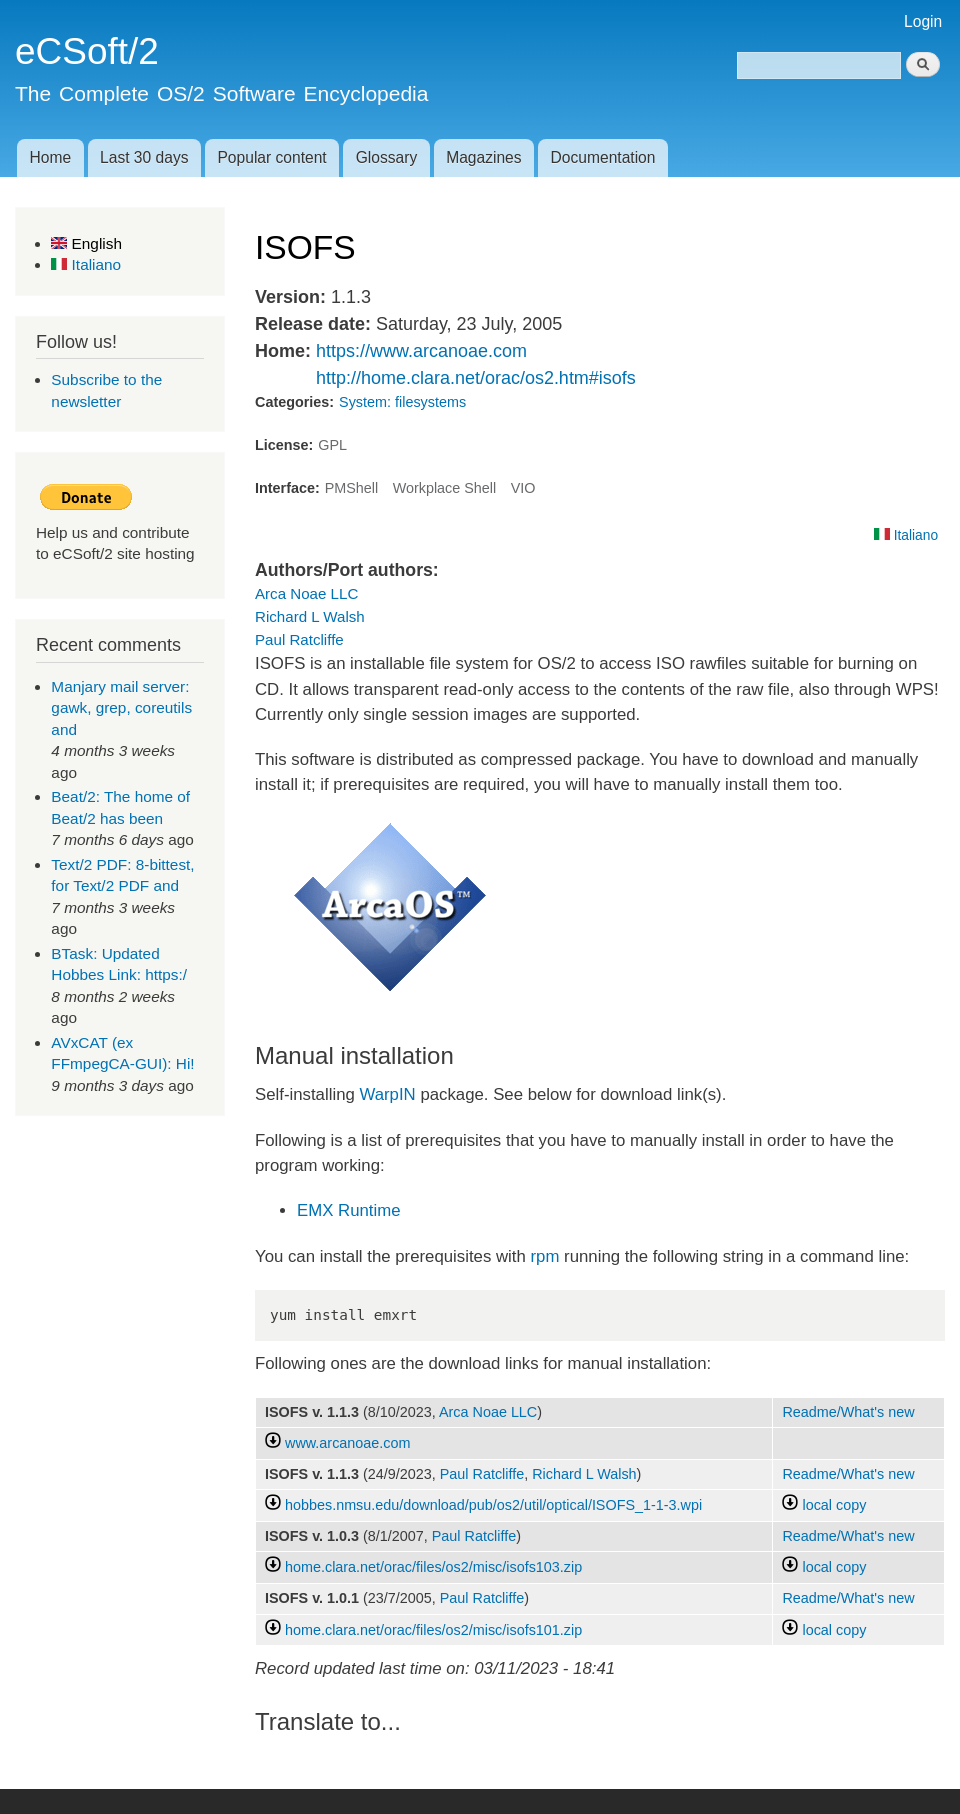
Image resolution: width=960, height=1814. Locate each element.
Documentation (603, 157)
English (86, 243)
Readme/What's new (848, 1412)
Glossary (387, 157)
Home (50, 157)
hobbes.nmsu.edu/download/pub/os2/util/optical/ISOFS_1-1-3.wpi (493, 1505)
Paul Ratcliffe (299, 639)
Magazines (483, 157)
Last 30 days (144, 157)
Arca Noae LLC (306, 593)
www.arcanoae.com (347, 1443)
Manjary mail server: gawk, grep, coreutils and (121, 708)
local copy (824, 1505)
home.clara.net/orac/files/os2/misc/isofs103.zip (433, 1567)
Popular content (271, 157)
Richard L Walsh (310, 616)
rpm (545, 1256)
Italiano (86, 264)
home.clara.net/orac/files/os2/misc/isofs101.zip (433, 1630)
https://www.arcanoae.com (421, 351)
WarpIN (385, 1094)
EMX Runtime (349, 1210)
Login (923, 21)
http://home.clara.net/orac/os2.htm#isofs (476, 378)
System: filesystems (402, 402)
